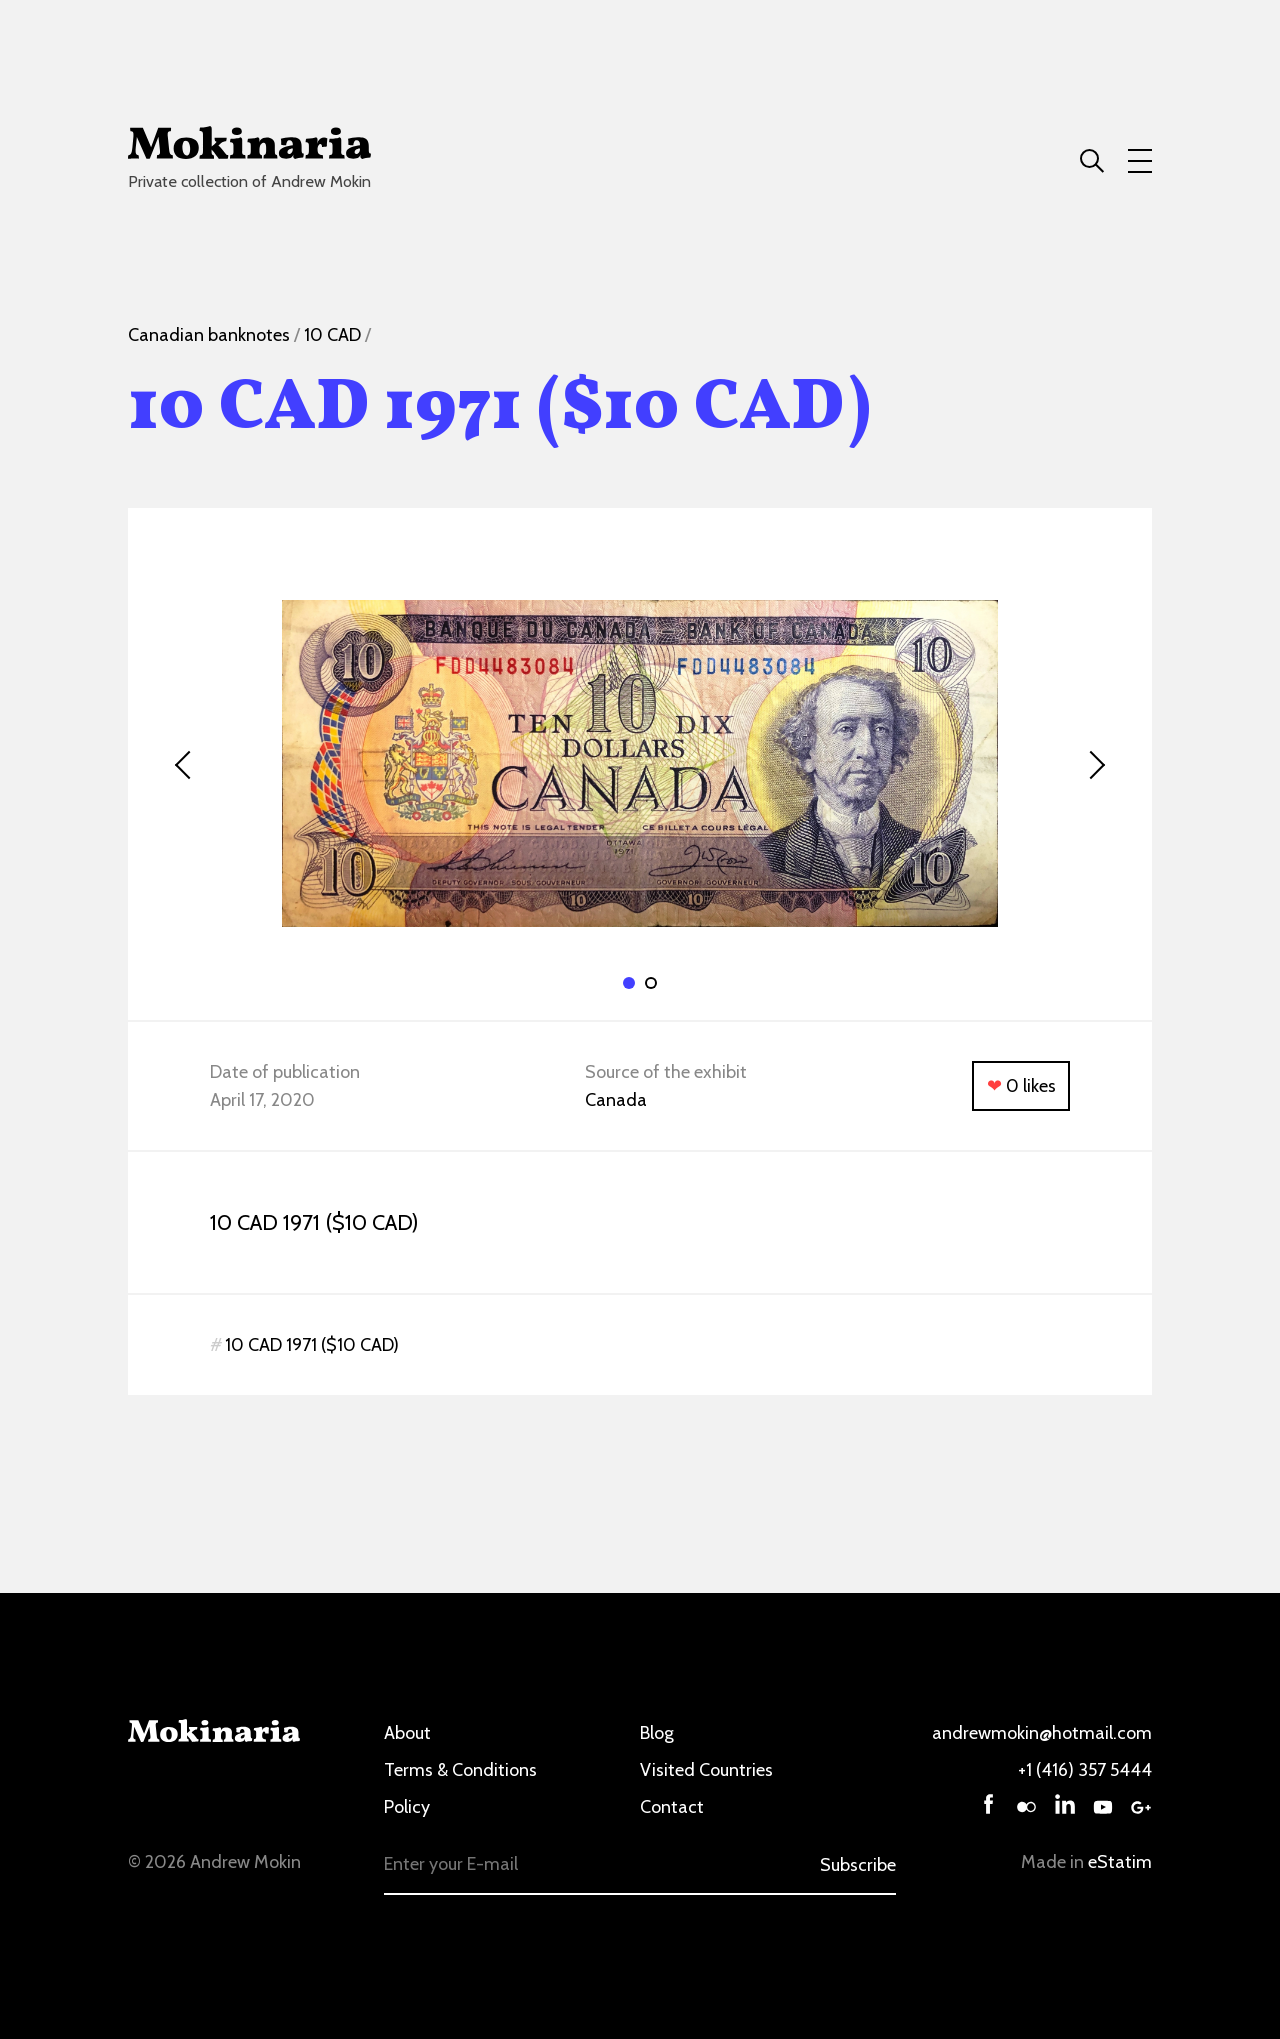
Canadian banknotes (209, 335)
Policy (407, 1807)
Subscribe (858, 1865)
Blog (657, 1733)
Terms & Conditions (460, 1770)
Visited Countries (706, 1770)
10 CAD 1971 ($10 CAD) (312, 1345)
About (407, 1733)
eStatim (1120, 1862)
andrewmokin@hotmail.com (1042, 1733)
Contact (672, 1807)
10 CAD (332, 335)
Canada (616, 1100)
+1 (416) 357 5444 (1085, 1770)
